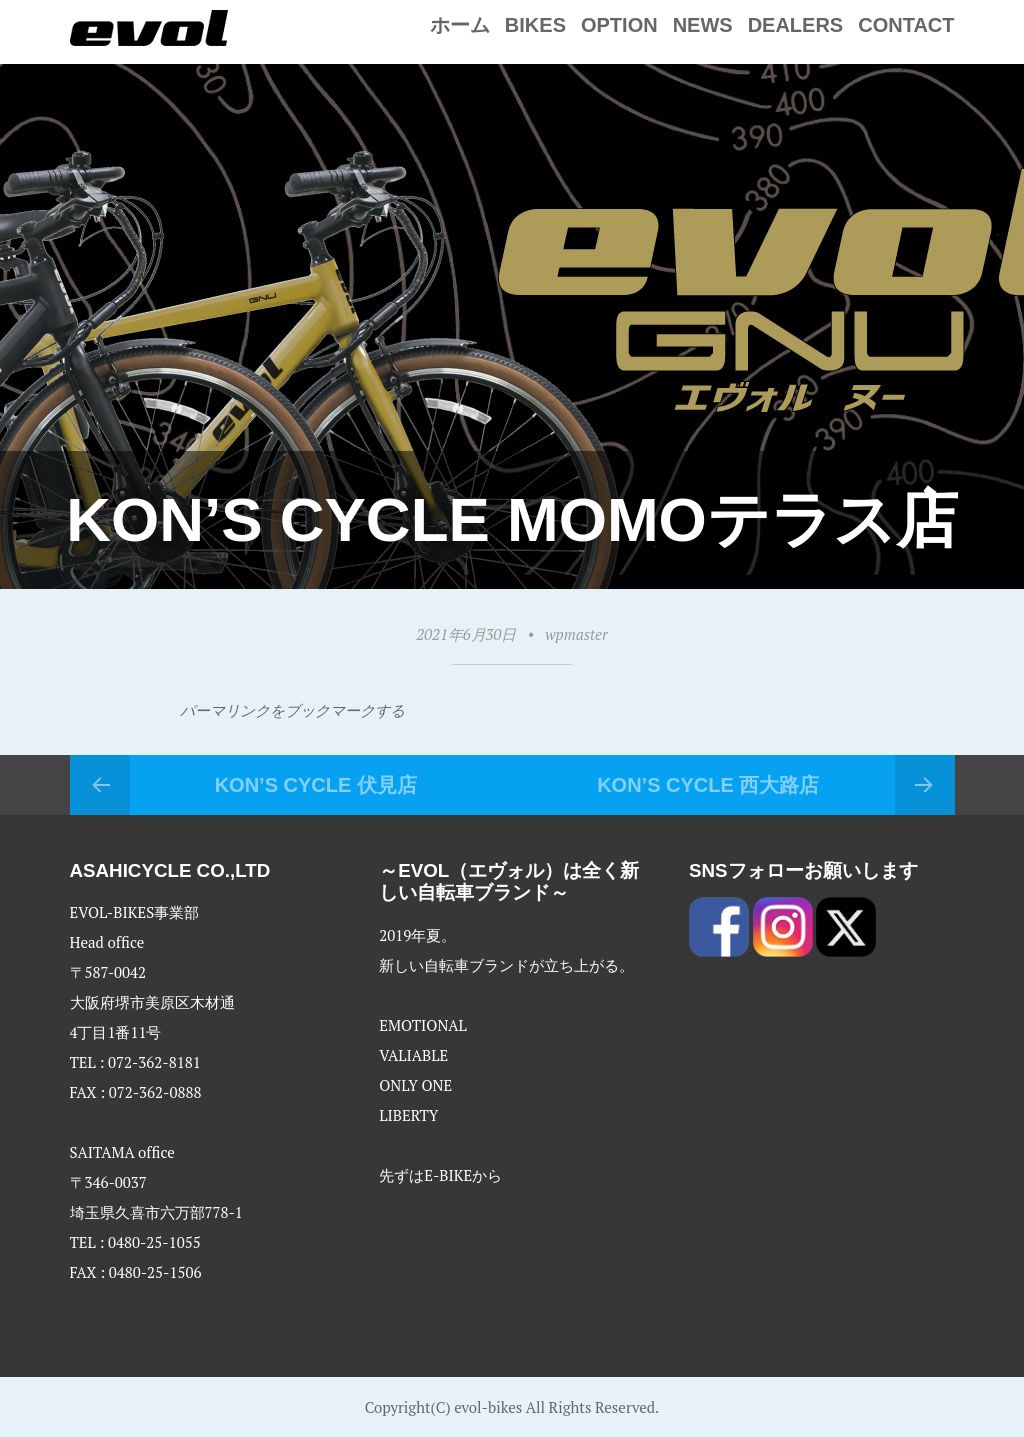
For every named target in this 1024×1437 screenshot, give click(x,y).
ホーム (460, 25)
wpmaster (576, 634)
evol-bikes (488, 1407)
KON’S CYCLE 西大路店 (708, 785)
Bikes (535, 25)
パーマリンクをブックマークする (292, 710)
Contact (906, 25)
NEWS (703, 25)
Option (619, 25)
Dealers (796, 25)
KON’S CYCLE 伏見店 (316, 785)
